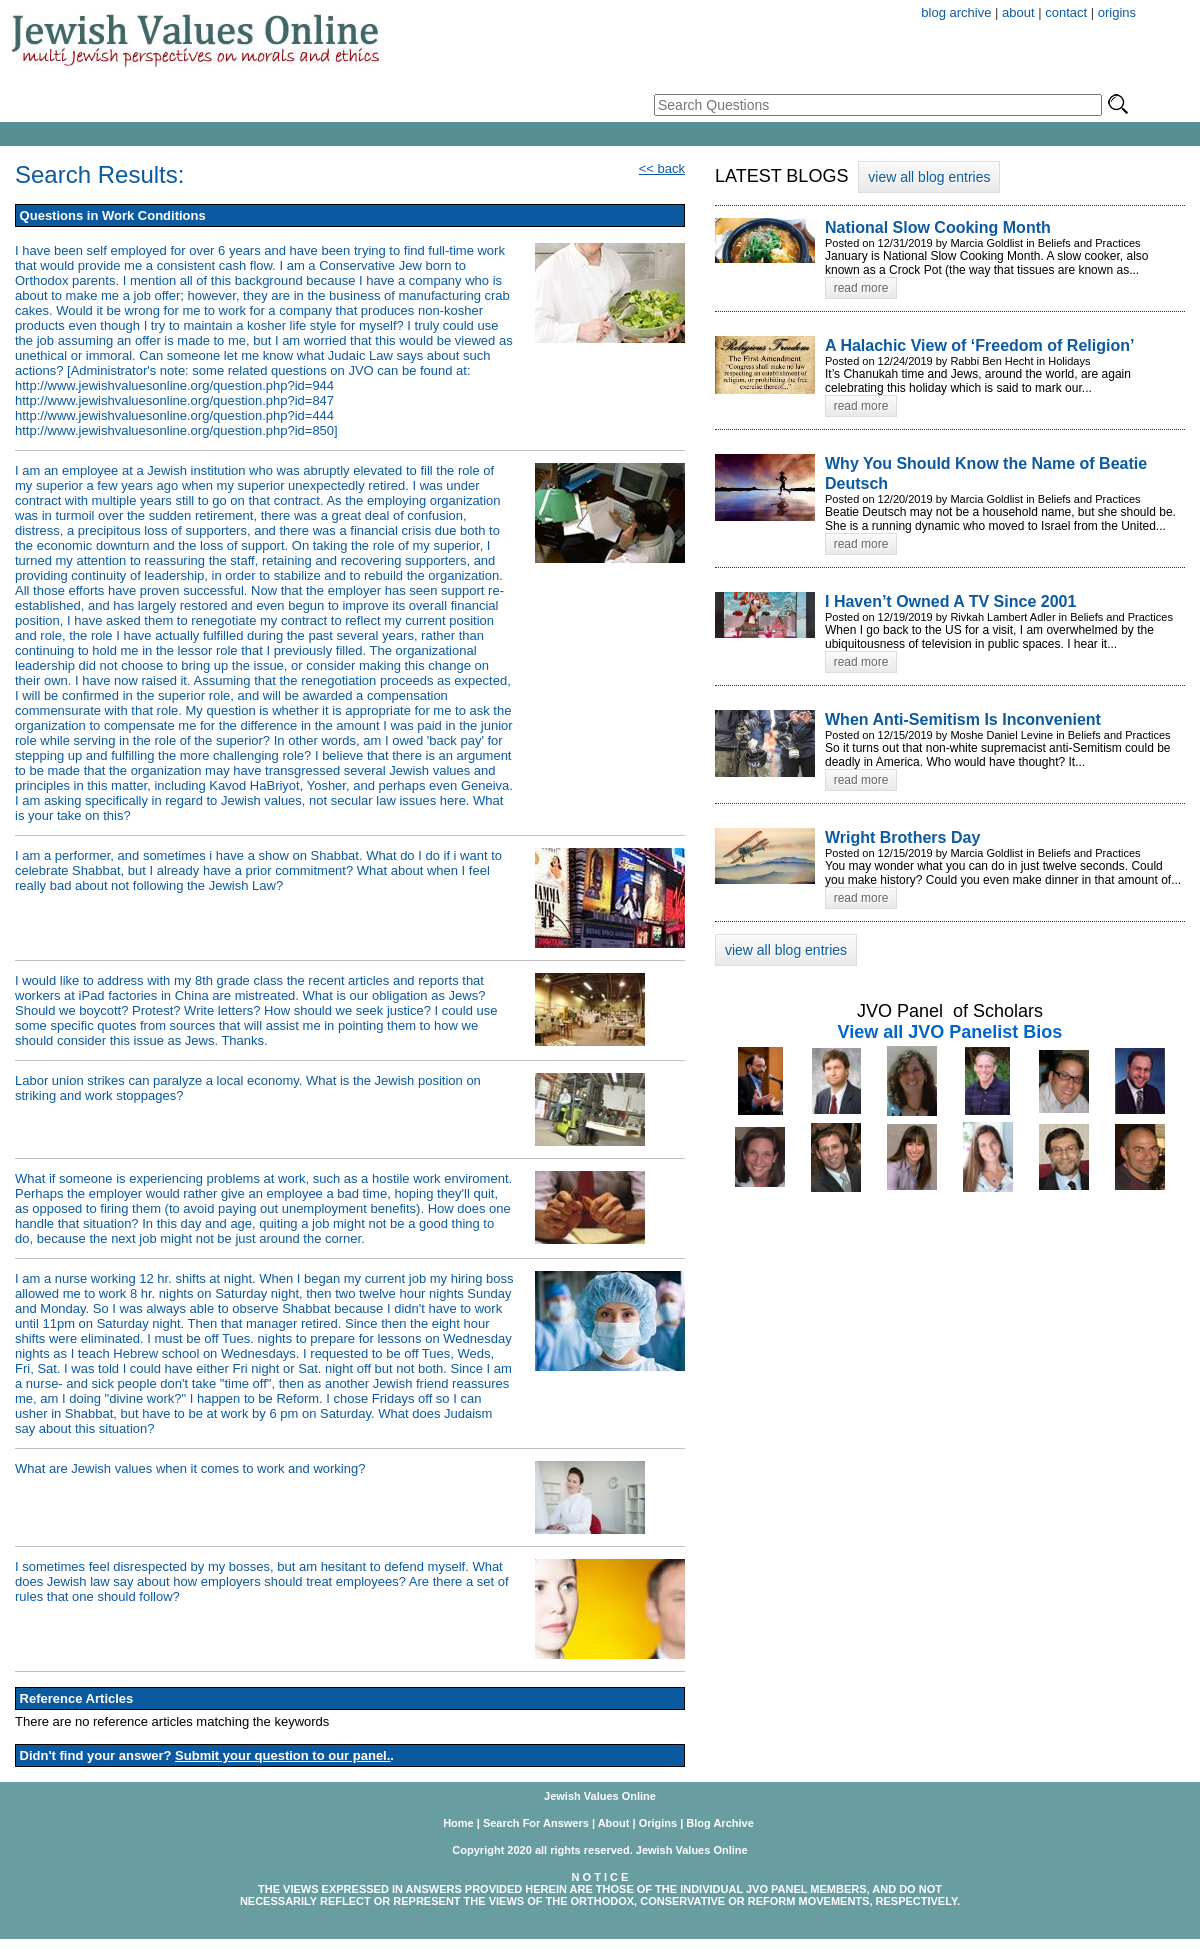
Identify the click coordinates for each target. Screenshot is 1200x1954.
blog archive (956, 12)
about (1018, 12)
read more (861, 288)
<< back (662, 168)
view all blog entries (929, 177)
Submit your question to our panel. (282, 1755)
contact (1066, 12)
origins (1117, 12)
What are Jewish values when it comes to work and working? (190, 1468)
